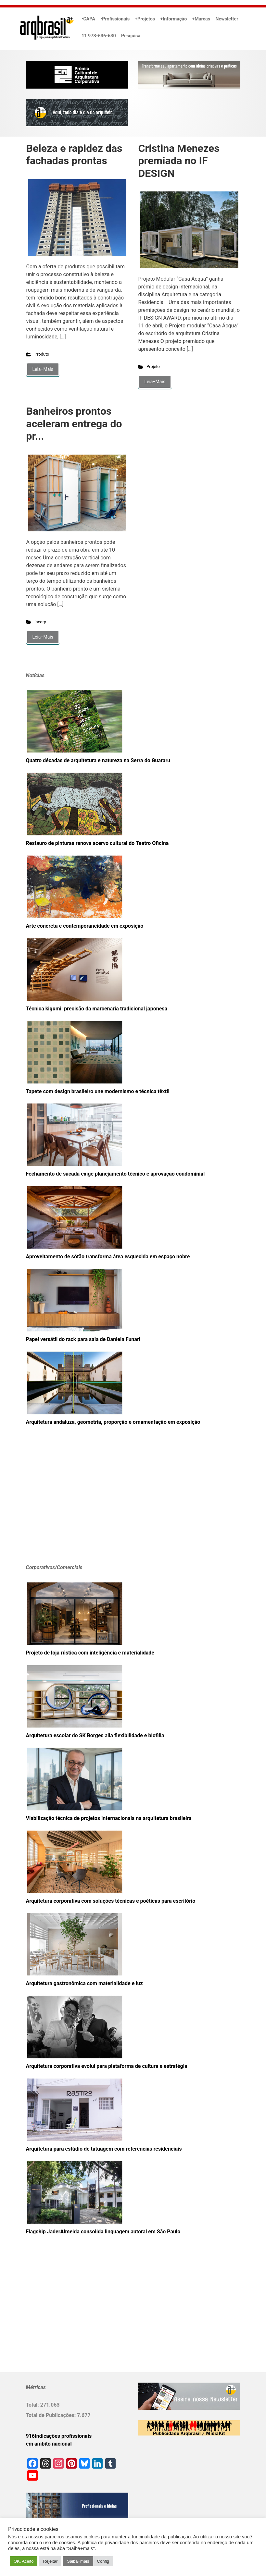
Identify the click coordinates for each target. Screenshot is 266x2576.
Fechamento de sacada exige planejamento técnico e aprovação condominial (115, 1174)
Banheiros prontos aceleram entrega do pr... (74, 423)
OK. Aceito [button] (23, 2561)
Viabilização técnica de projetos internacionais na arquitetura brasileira (109, 1818)
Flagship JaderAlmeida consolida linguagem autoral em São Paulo (103, 2231)
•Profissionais (115, 19)
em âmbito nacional (49, 2444)
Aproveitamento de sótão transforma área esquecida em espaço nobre (108, 1256)
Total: (33, 2405)
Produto (41, 354)
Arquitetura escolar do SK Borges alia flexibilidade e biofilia (95, 1735)
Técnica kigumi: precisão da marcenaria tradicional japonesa (97, 1009)
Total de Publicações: (51, 2415)
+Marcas (201, 19)
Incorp (40, 621)
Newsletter (226, 19)
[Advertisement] (66, 1504)
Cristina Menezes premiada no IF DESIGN (179, 160)
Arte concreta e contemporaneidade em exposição (85, 926)
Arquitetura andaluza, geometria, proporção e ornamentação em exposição (113, 1422)
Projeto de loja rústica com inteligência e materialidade (90, 1653)
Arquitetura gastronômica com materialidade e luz (84, 1983)
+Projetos (145, 19)
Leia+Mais (42, 369)
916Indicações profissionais (59, 2436)
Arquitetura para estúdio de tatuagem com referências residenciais (104, 2149)
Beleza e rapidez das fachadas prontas (74, 154)
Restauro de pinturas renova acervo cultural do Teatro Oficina (97, 843)
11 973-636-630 (99, 36)
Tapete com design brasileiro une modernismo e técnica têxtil (98, 1091)
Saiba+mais (78, 2561)
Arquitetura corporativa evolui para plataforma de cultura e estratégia (106, 2066)
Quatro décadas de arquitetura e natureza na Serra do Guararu (98, 760)
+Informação (173, 19)
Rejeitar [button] (50, 2561)
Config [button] (103, 2561)
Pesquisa (130, 36)
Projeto (153, 366)
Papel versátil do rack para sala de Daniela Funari (83, 1339)
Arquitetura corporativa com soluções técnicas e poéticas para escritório (111, 1901)
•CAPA (88, 19)
